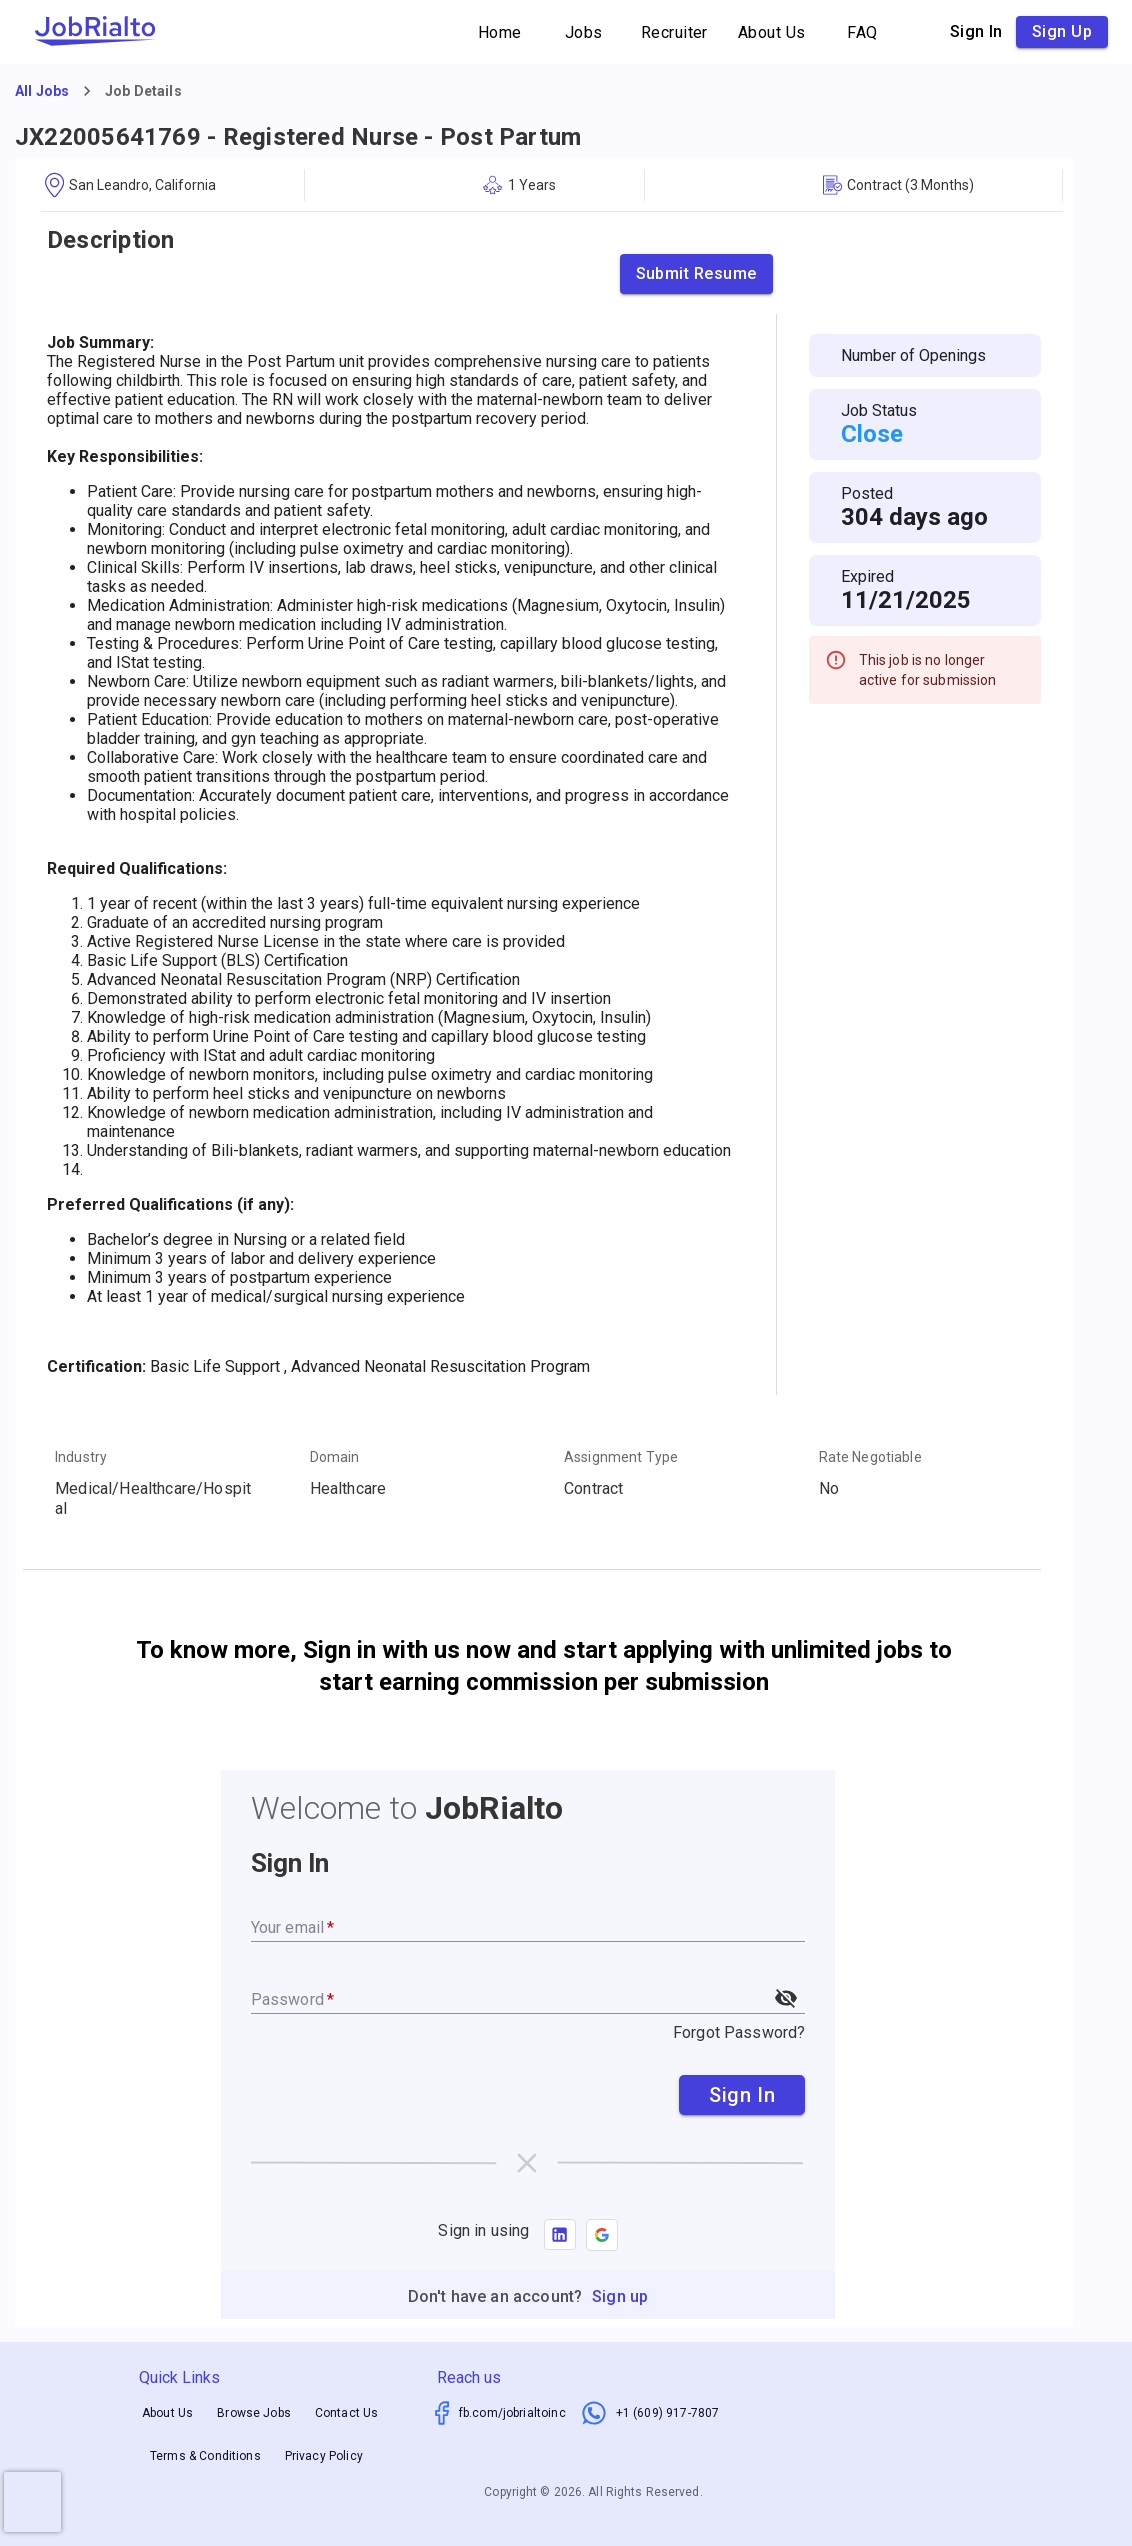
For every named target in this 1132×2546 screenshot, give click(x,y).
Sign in (976, 32)
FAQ (863, 32)
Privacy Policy (324, 2456)
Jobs (584, 32)
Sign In (742, 2095)
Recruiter (674, 32)
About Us (772, 32)
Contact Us (347, 2414)
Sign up (1062, 32)
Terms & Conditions (205, 2456)
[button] (602, 2235)
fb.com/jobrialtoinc (512, 2413)
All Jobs (42, 91)
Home (500, 32)
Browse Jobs (254, 2414)
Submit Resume (696, 274)
